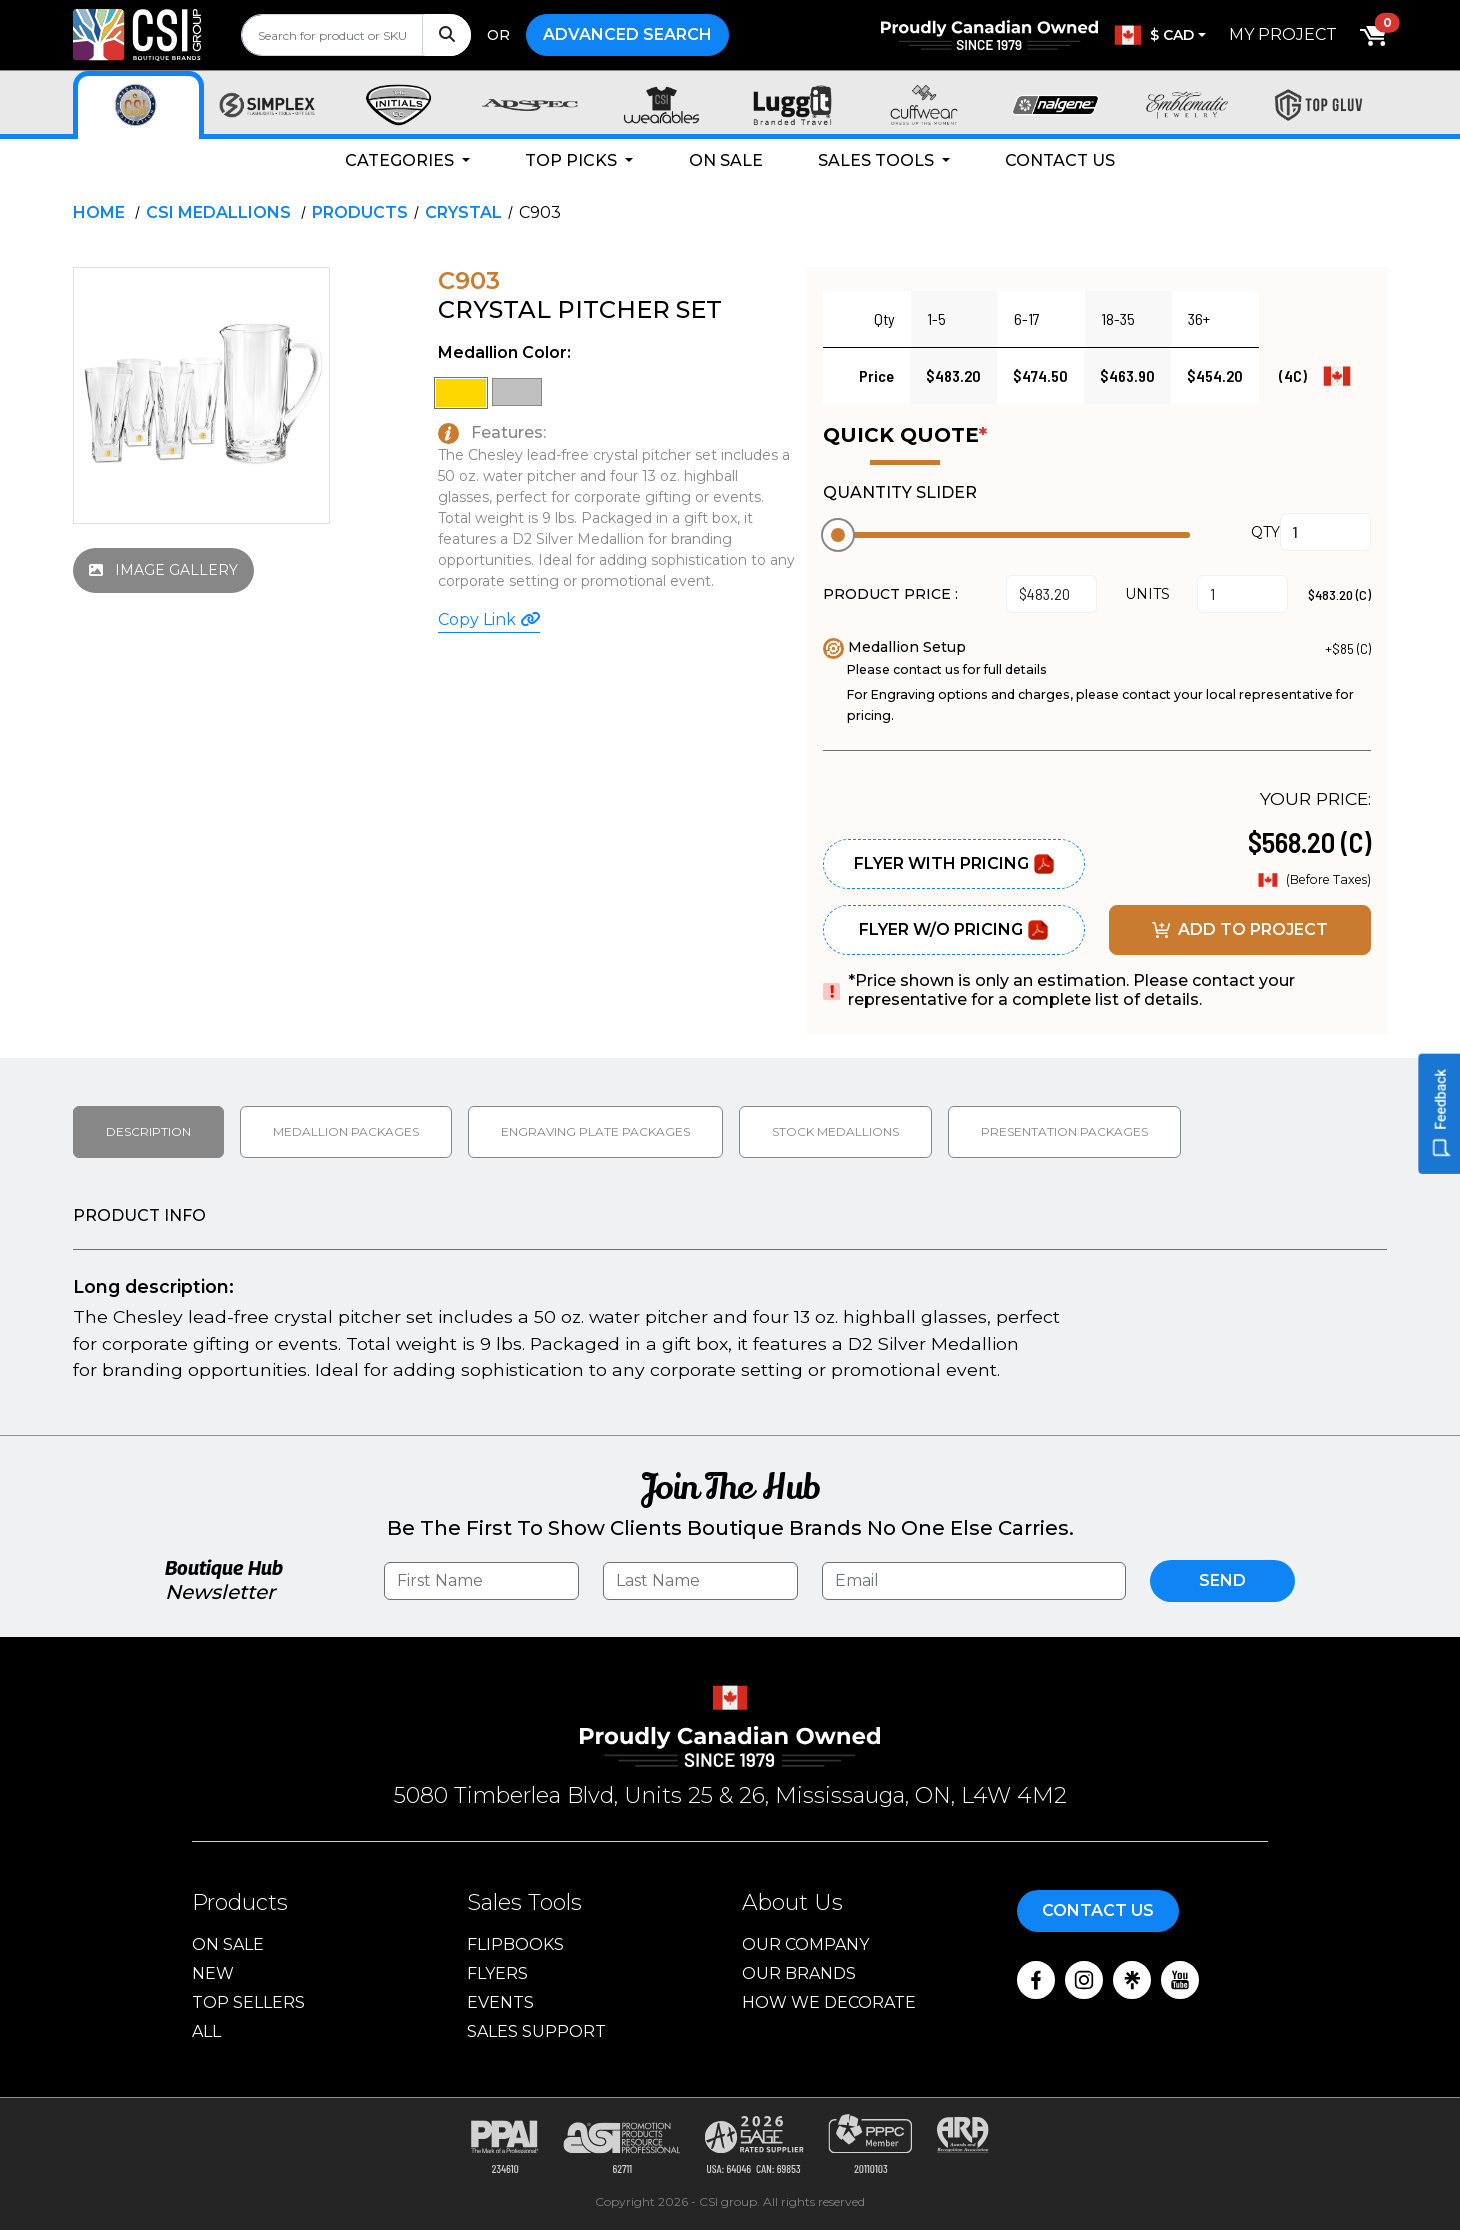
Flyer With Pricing (954, 864)
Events (500, 2002)
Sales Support (536, 2031)
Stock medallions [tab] (835, 1131)
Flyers (497, 1973)
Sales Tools (878, 160)
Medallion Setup (894, 647)
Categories (401, 160)
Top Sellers (248, 2002)
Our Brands (799, 1973)
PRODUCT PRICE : (890, 594)
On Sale (726, 160)
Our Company (805, 1944)
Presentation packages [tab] (1064, 1131)
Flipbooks (515, 1944)
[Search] (446, 35)
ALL (206, 2031)
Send (1222, 1580)
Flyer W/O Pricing (954, 930)
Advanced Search (627, 34)
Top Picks (573, 160)
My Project (1283, 34)
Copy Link (489, 619)
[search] (356, 35)
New (213, 1973)
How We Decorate (829, 2002)
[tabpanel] (730, 1297)
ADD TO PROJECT (1240, 929)
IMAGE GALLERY (163, 570)
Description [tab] (148, 1131)
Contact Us (1060, 160)
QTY (1265, 532)
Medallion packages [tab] (346, 1131)
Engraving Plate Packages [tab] (595, 1131)
